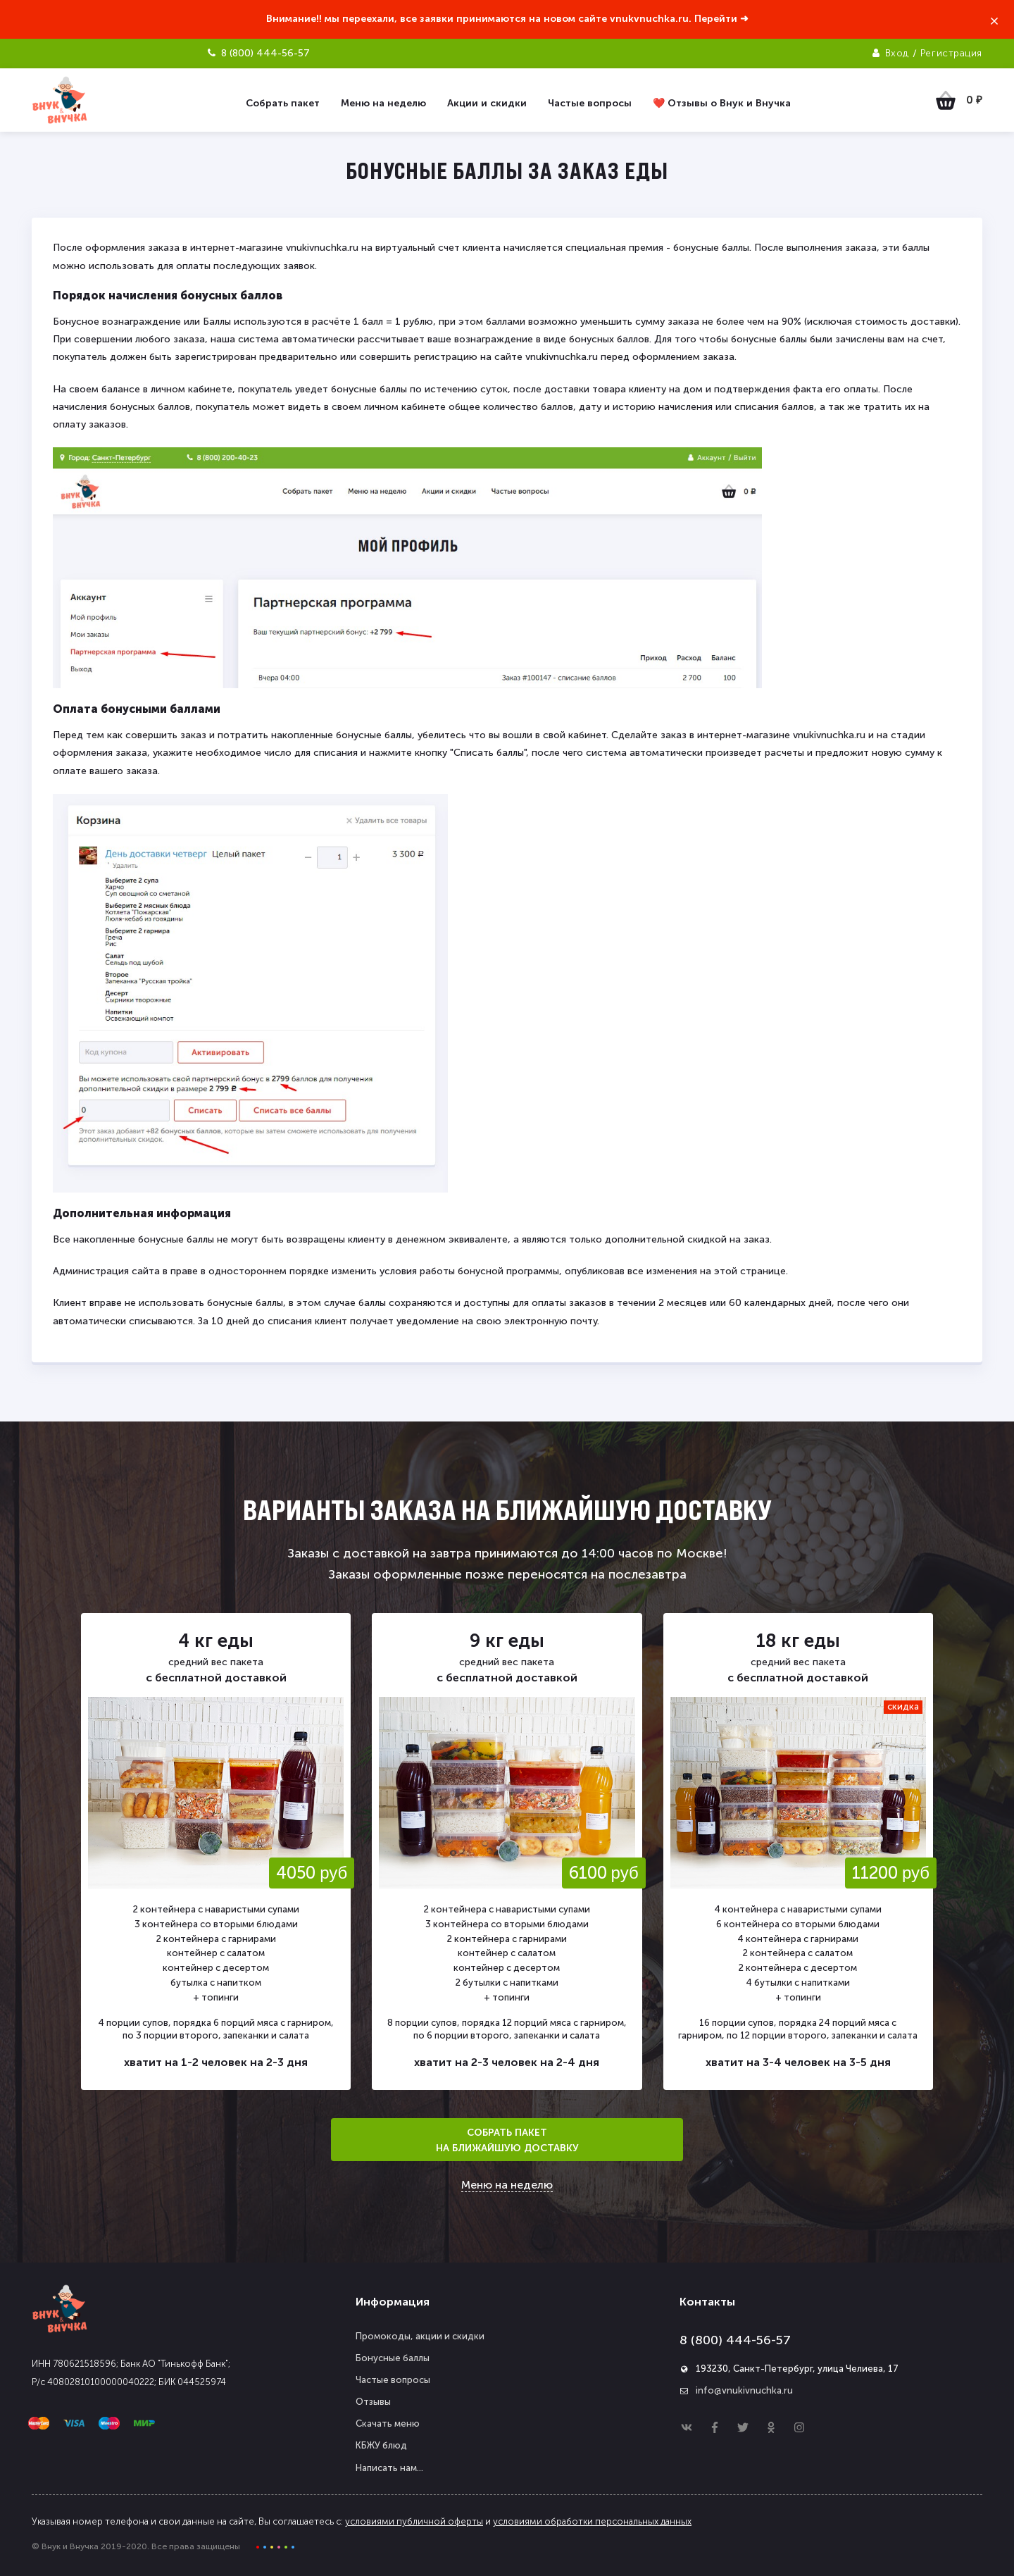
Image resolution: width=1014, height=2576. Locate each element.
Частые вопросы (393, 2380)
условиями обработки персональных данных (592, 2521)
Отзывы (373, 2401)
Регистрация (951, 53)
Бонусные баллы (393, 2358)
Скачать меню (388, 2423)
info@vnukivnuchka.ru (744, 2390)
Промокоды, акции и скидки (420, 2336)
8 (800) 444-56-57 (735, 2340)
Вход (897, 53)
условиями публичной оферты (414, 2521)
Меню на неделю (507, 2185)
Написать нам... (389, 2468)
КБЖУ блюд (381, 2445)
